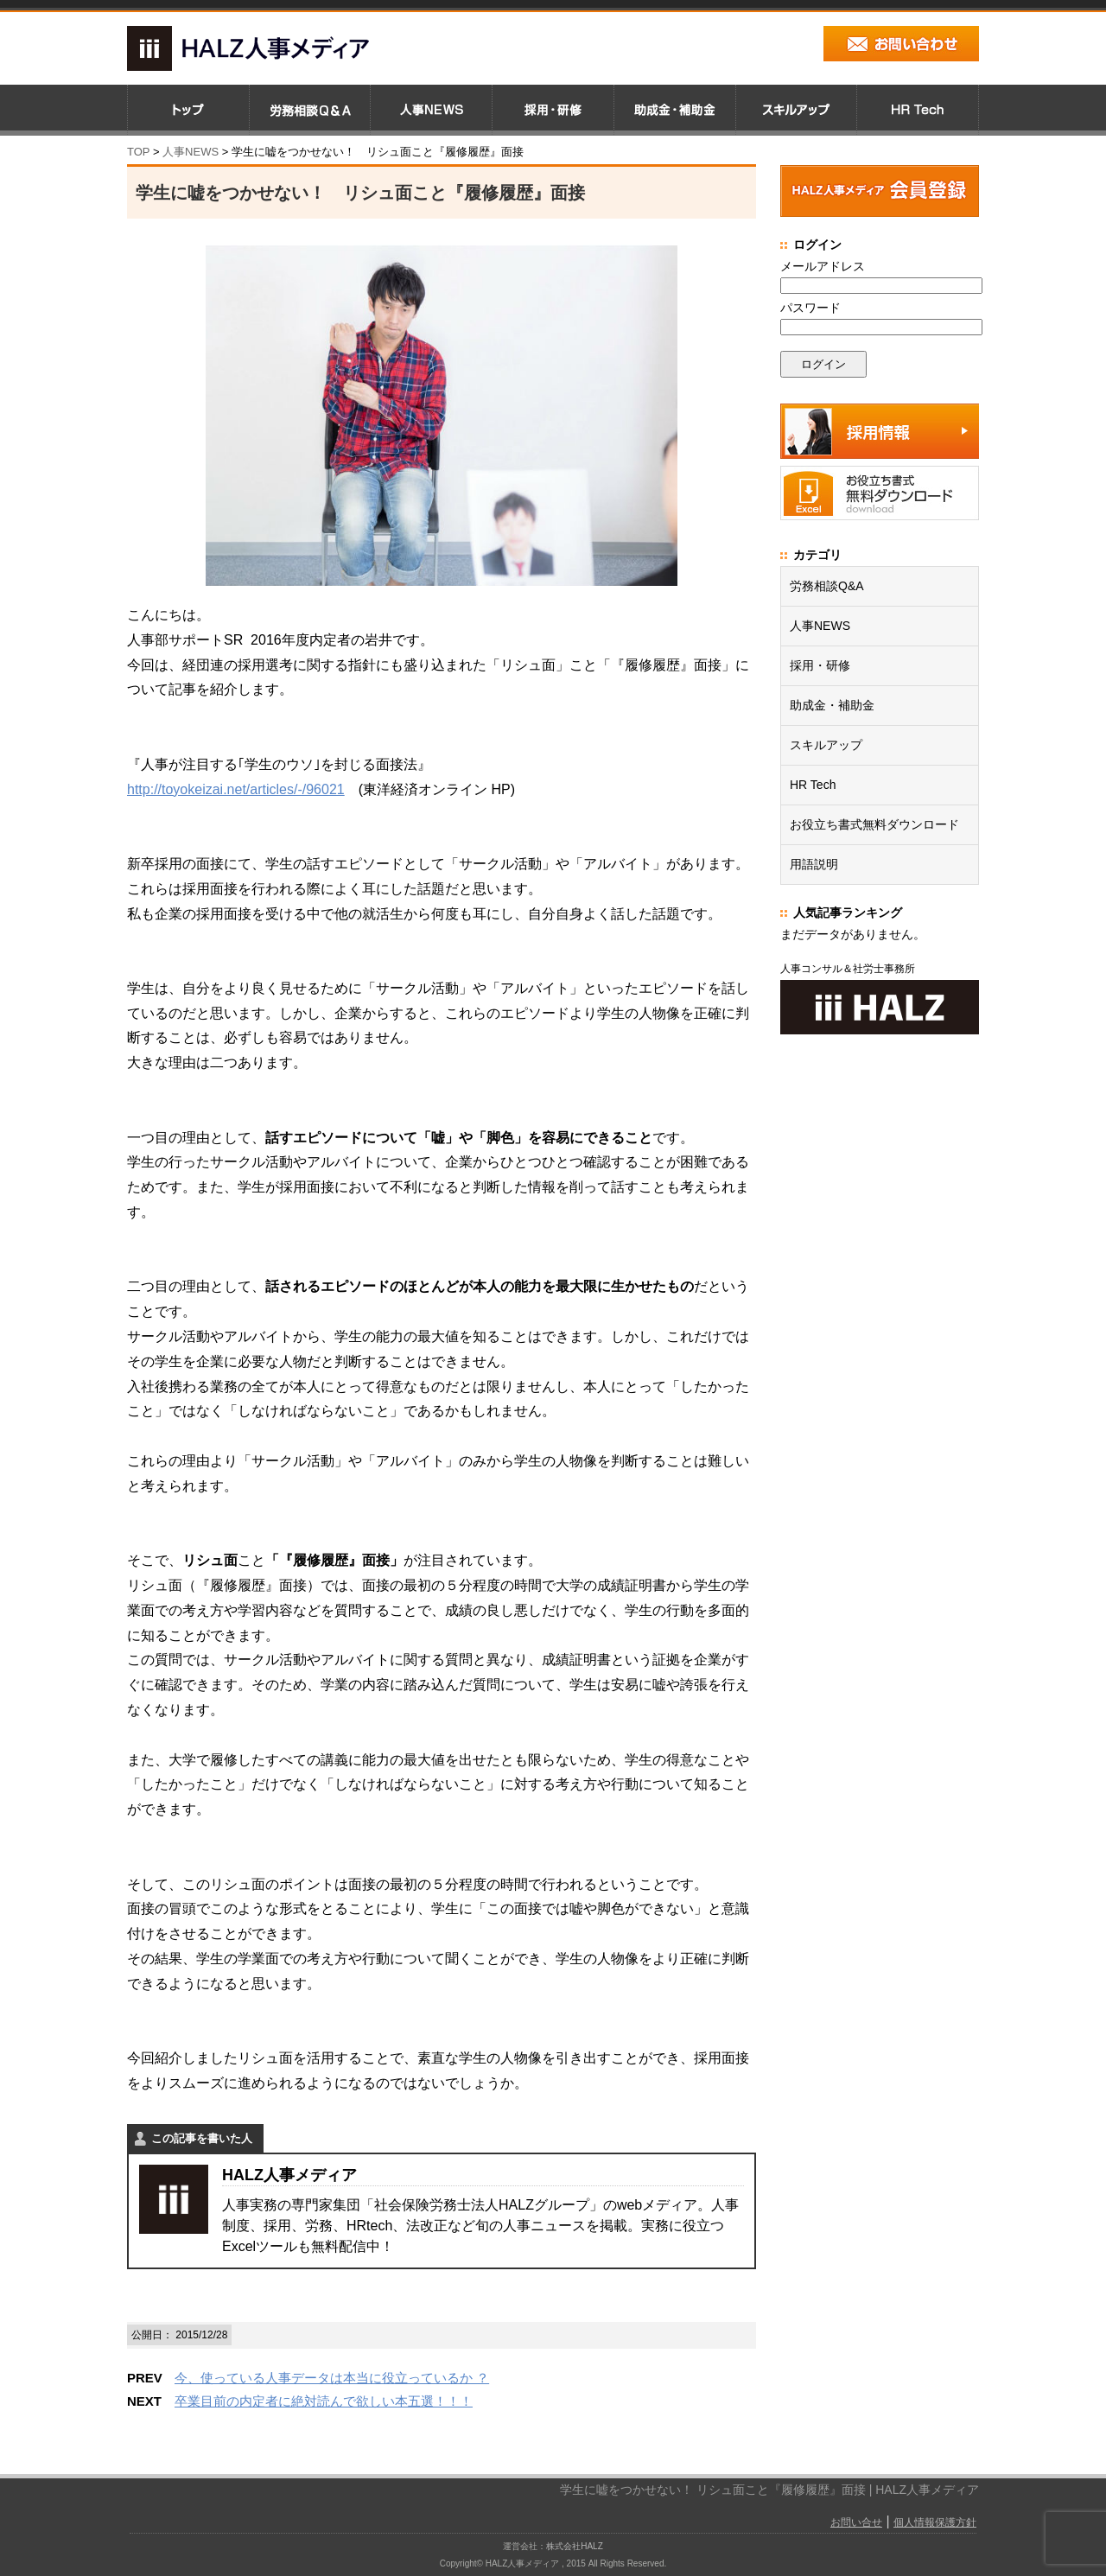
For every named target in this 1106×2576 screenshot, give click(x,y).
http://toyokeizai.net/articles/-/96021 (236, 789)
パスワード (810, 308)
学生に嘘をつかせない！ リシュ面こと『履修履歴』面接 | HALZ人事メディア (769, 2489)
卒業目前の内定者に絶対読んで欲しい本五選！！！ (324, 2401)
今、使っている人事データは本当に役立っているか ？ (332, 2377)
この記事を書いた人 (201, 2138)
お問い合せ (856, 2522)
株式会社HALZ (574, 2545)
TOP (138, 151)
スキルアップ (826, 745)
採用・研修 (820, 665)
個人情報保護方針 (934, 2522)
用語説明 (814, 864)
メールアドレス (822, 266)
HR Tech (813, 785)
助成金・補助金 (832, 705)
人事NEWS (820, 626)
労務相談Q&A (827, 586)
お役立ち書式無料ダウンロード (874, 824)
